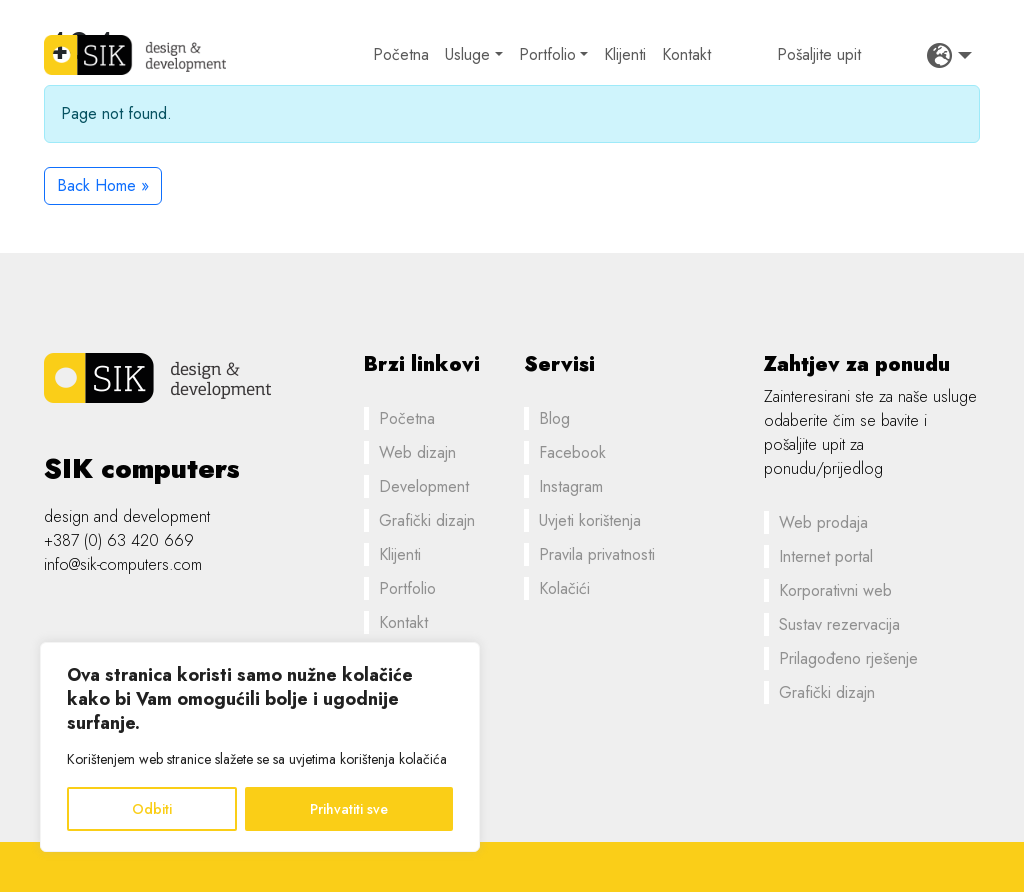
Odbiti (152, 809)
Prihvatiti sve (349, 809)
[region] (260, 747)
